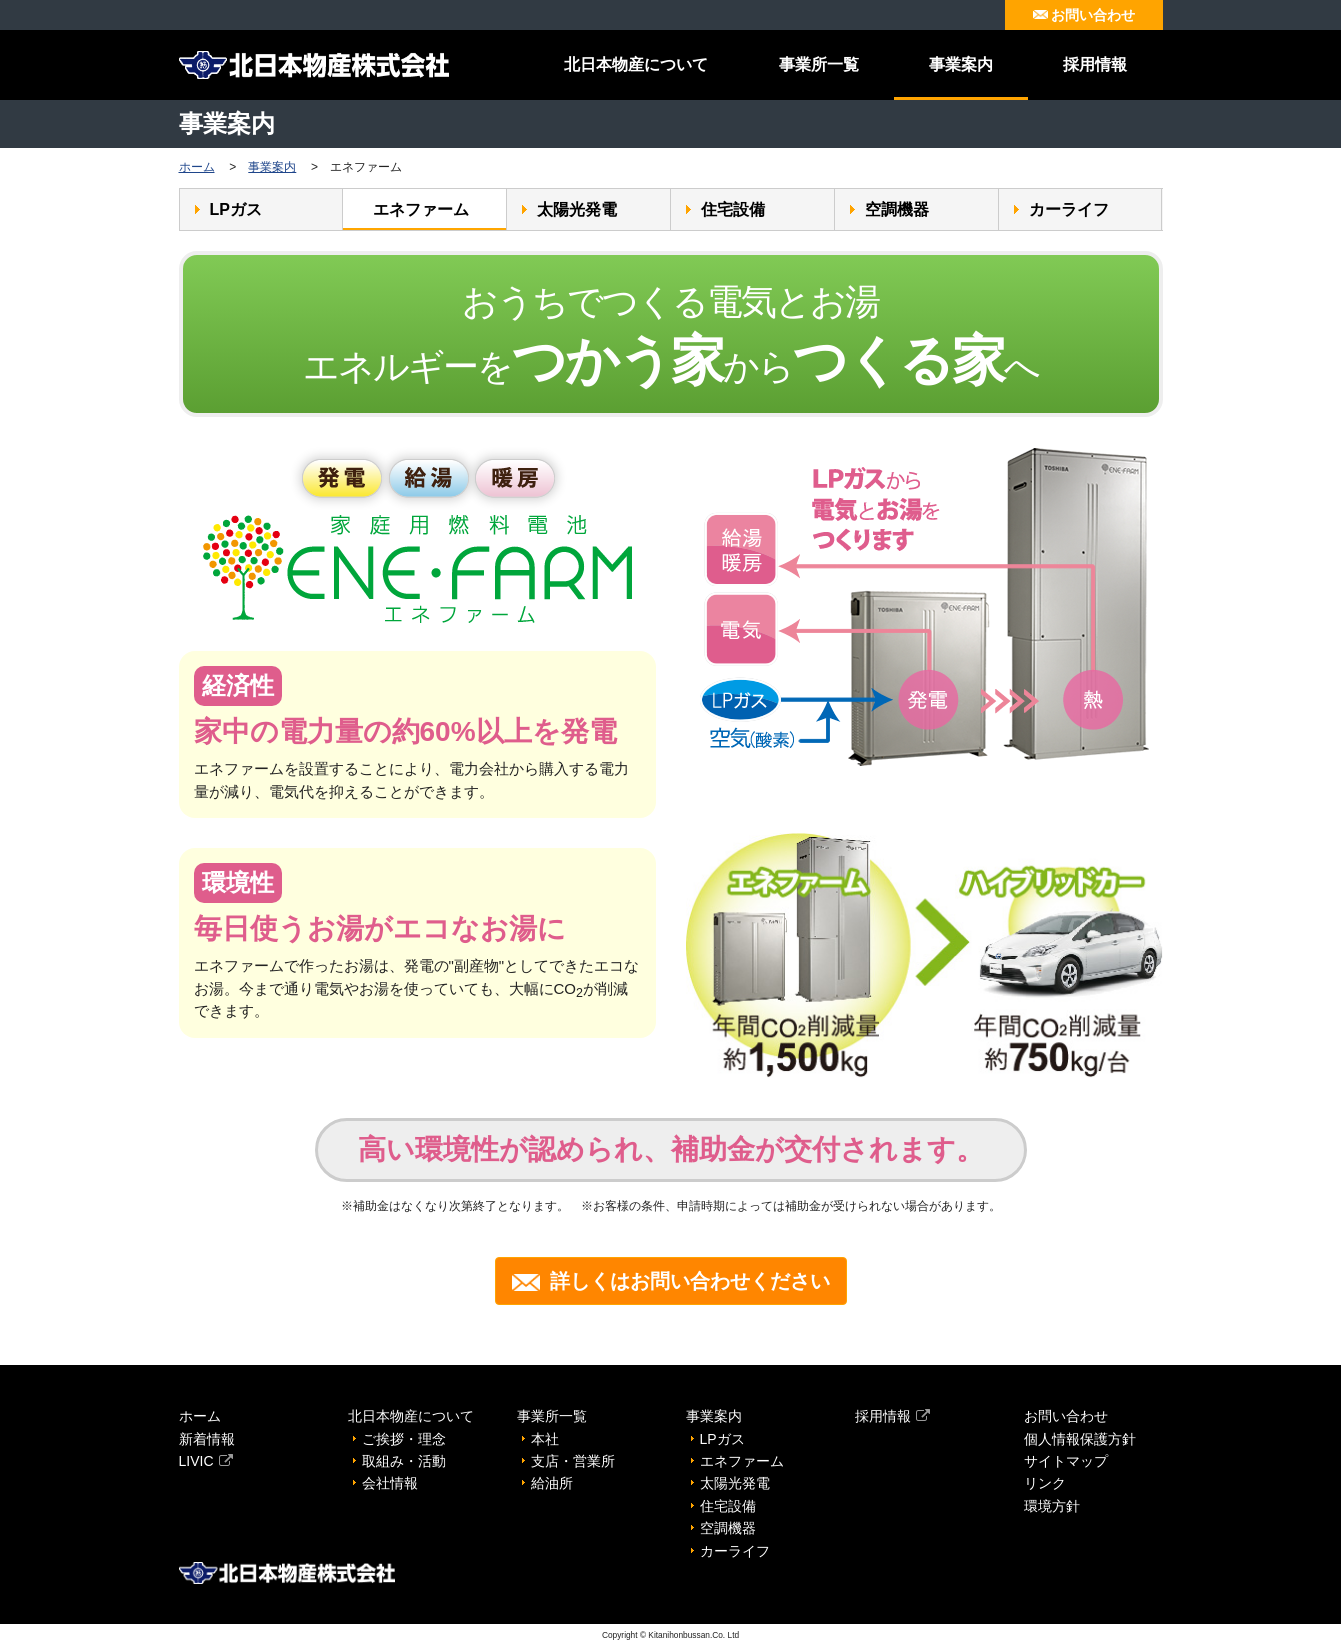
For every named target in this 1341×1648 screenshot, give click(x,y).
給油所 (552, 1483)
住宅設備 (733, 209)
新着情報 (207, 1439)
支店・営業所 (573, 1461)
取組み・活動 (404, 1461)
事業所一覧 (819, 64)
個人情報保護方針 (1080, 1439)
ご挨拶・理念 (404, 1439)
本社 (545, 1439)
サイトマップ (1066, 1461)
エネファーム (421, 209)
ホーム (197, 167)
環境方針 (1052, 1506)
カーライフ (1069, 209)
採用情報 (1095, 64)
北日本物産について (636, 64)
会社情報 (390, 1483)
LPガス (236, 209)
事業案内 (961, 64)
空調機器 (897, 209)
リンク (1045, 1483)
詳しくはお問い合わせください (671, 1281)
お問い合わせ (1084, 15)
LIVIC (206, 1461)
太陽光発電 (577, 209)
